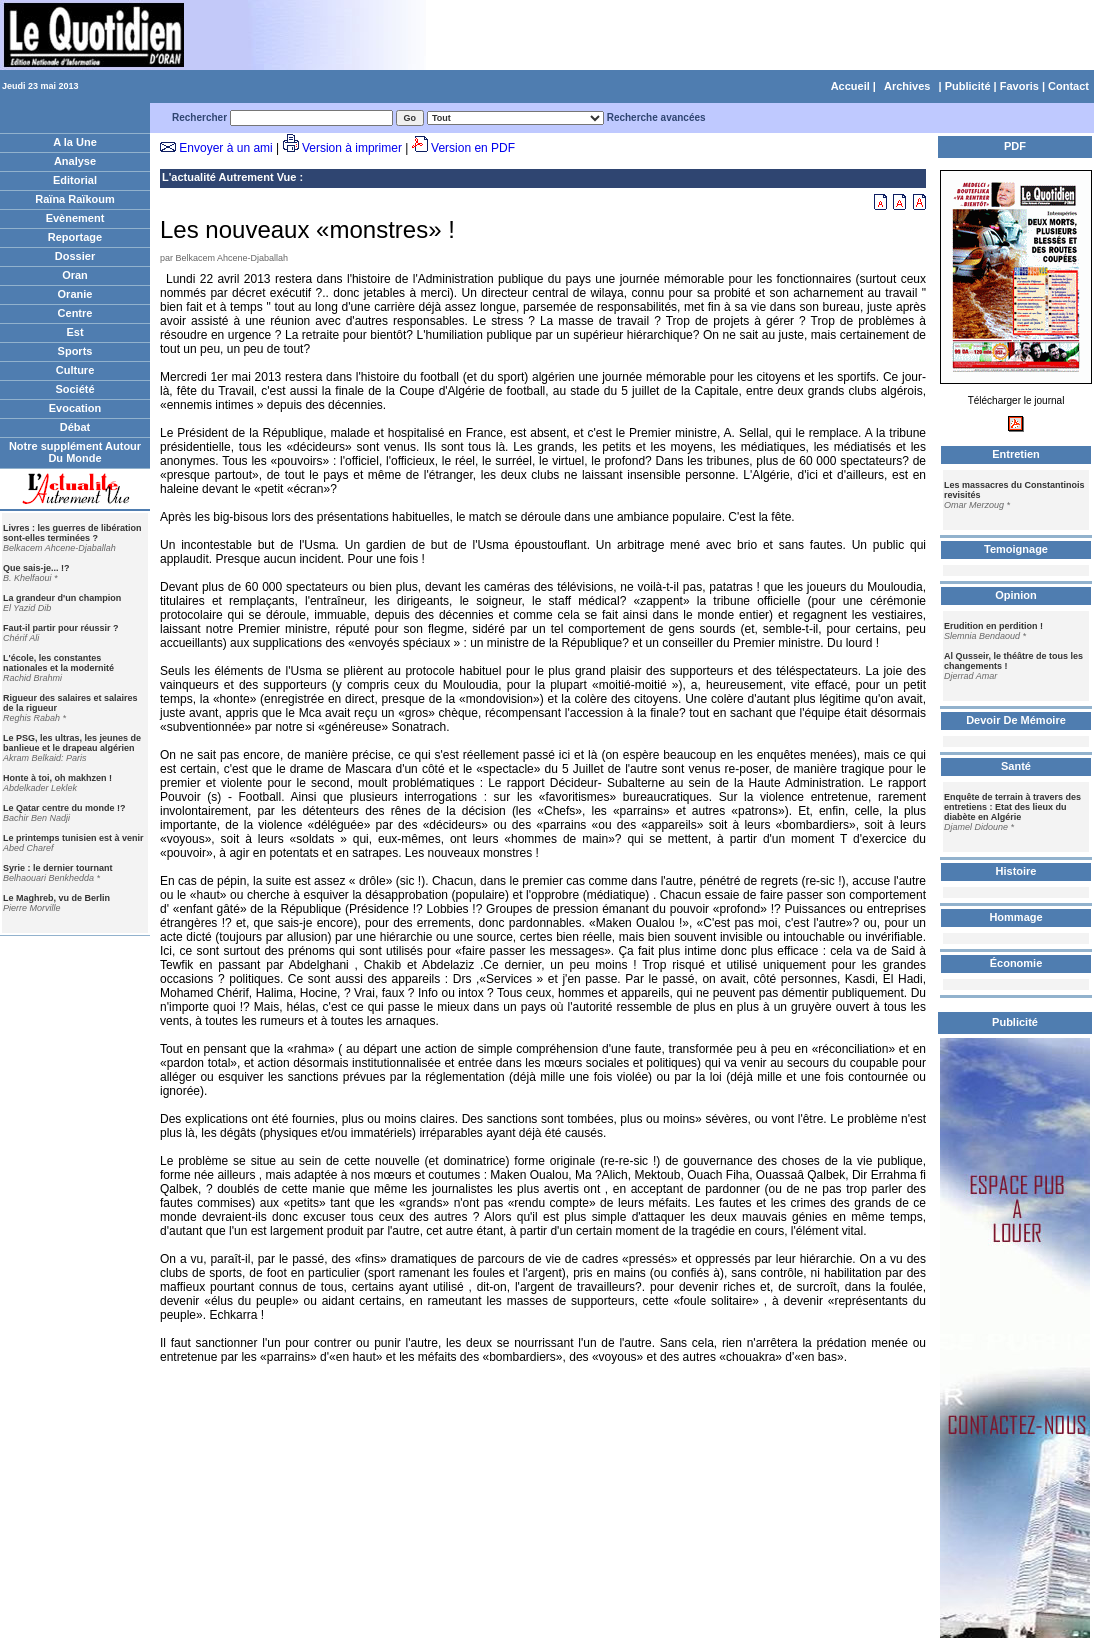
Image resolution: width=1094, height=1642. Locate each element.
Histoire (1016, 871)
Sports (75, 351)
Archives (907, 86)
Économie (1016, 963)
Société (74, 389)
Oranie (75, 294)
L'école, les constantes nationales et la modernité (58, 663)
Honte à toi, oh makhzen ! (57, 778)
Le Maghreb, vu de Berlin (56, 898)
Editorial (75, 180)
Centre (75, 313)
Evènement (75, 218)
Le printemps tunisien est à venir (73, 838)
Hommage (1015, 917)
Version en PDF (473, 148)
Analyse (75, 161)
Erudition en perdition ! (993, 626)
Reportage (75, 237)
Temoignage (1016, 549)
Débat (75, 427)
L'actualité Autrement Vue (229, 177)
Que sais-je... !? (36, 568)
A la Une (75, 142)
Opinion (1016, 595)
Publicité (968, 86)
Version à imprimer (352, 148)
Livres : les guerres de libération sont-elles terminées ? (72, 533)
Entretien (1016, 454)
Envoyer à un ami (225, 148)
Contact (1068, 86)
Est (74, 332)
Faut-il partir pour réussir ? (61, 628)
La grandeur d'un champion (62, 598)
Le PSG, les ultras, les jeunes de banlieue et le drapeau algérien (72, 743)
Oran (75, 275)
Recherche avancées (656, 117)
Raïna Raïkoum (74, 199)
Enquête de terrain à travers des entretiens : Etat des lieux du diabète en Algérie (1012, 807)
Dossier (75, 256)
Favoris (1019, 86)
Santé (1016, 766)
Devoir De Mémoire (1016, 720)
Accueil (850, 86)
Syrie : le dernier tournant (58, 868)
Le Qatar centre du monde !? (64, 808)
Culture (75, 370)
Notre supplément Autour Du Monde (75, 452)
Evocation (75, 408)
